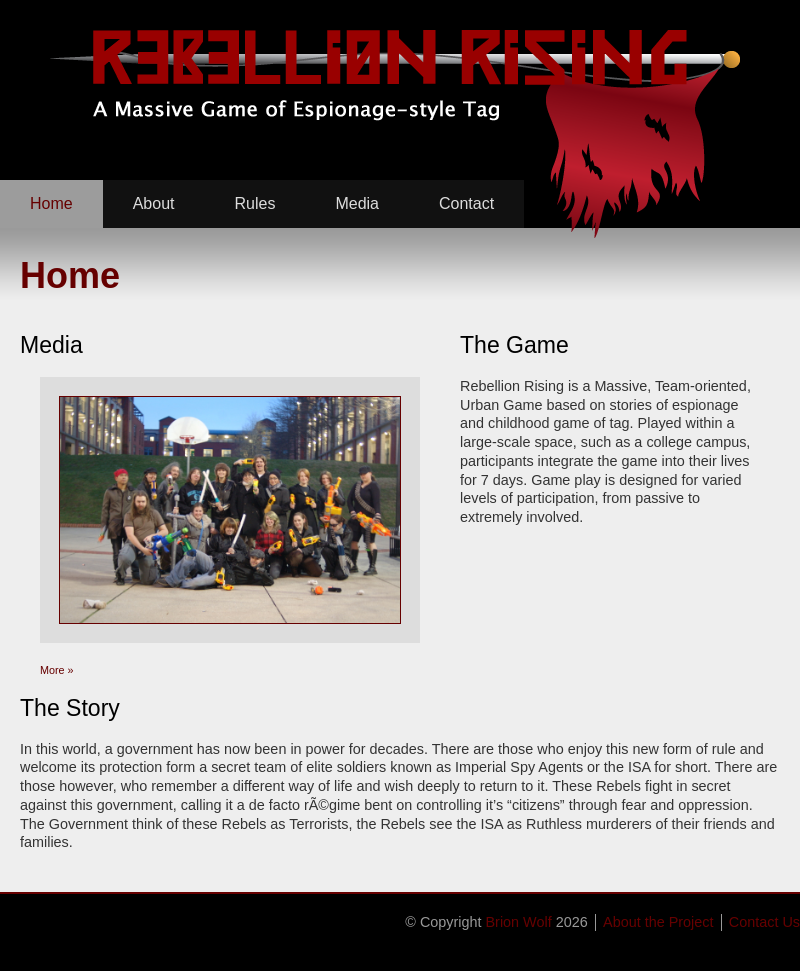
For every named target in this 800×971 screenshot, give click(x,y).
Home (51, 203)
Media (357, 203)
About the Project (658, 922)
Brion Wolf (519, 922)
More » (57, 670)
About (154, 203)
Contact (466, 203)
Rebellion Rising (394, 75)
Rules (255, 203)
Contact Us (764, 922)
